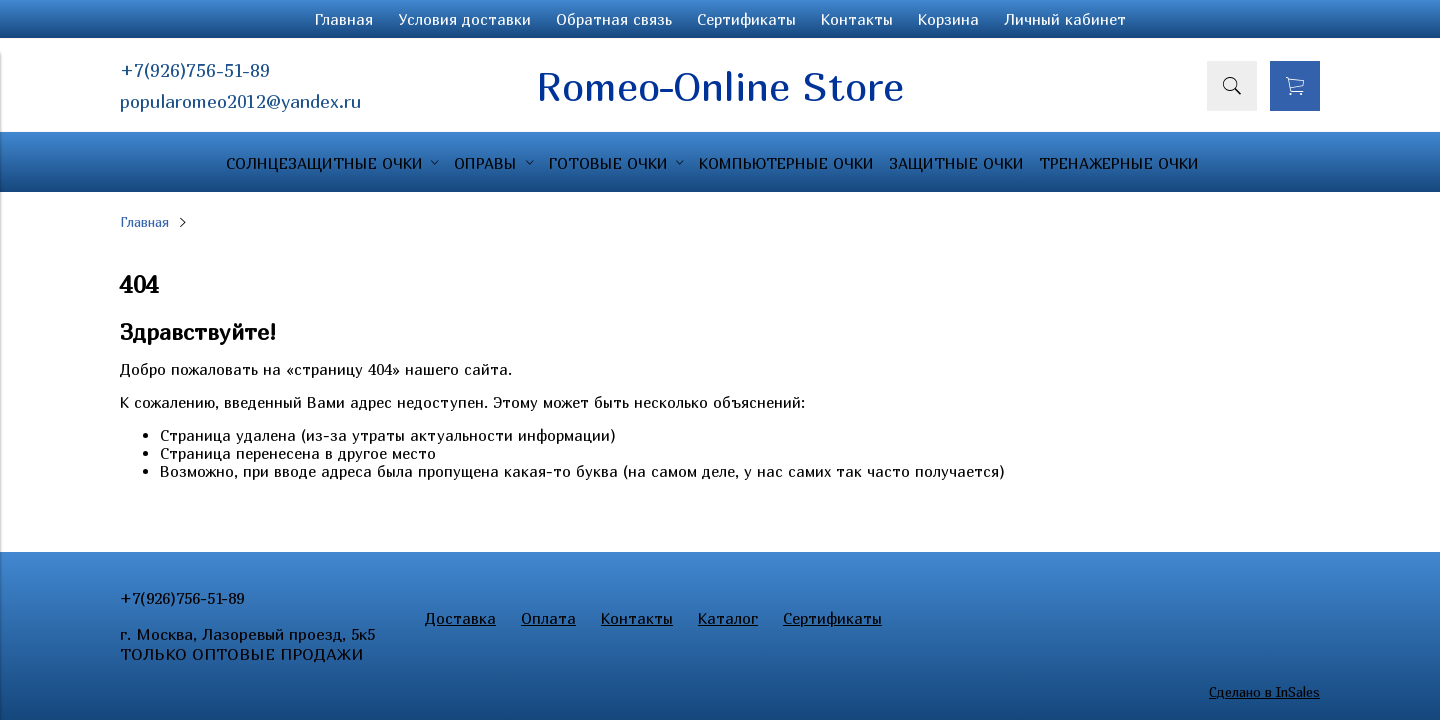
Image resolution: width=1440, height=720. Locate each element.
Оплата (548, 618)
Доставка (460, 618)
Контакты (857, 19)
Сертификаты (746, 19)
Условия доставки (464, 19)
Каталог (728, 618)
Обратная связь (614, 19)
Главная (344, 19)
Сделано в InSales (1264, 692)
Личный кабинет (1065, 19)
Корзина (948, 19)
